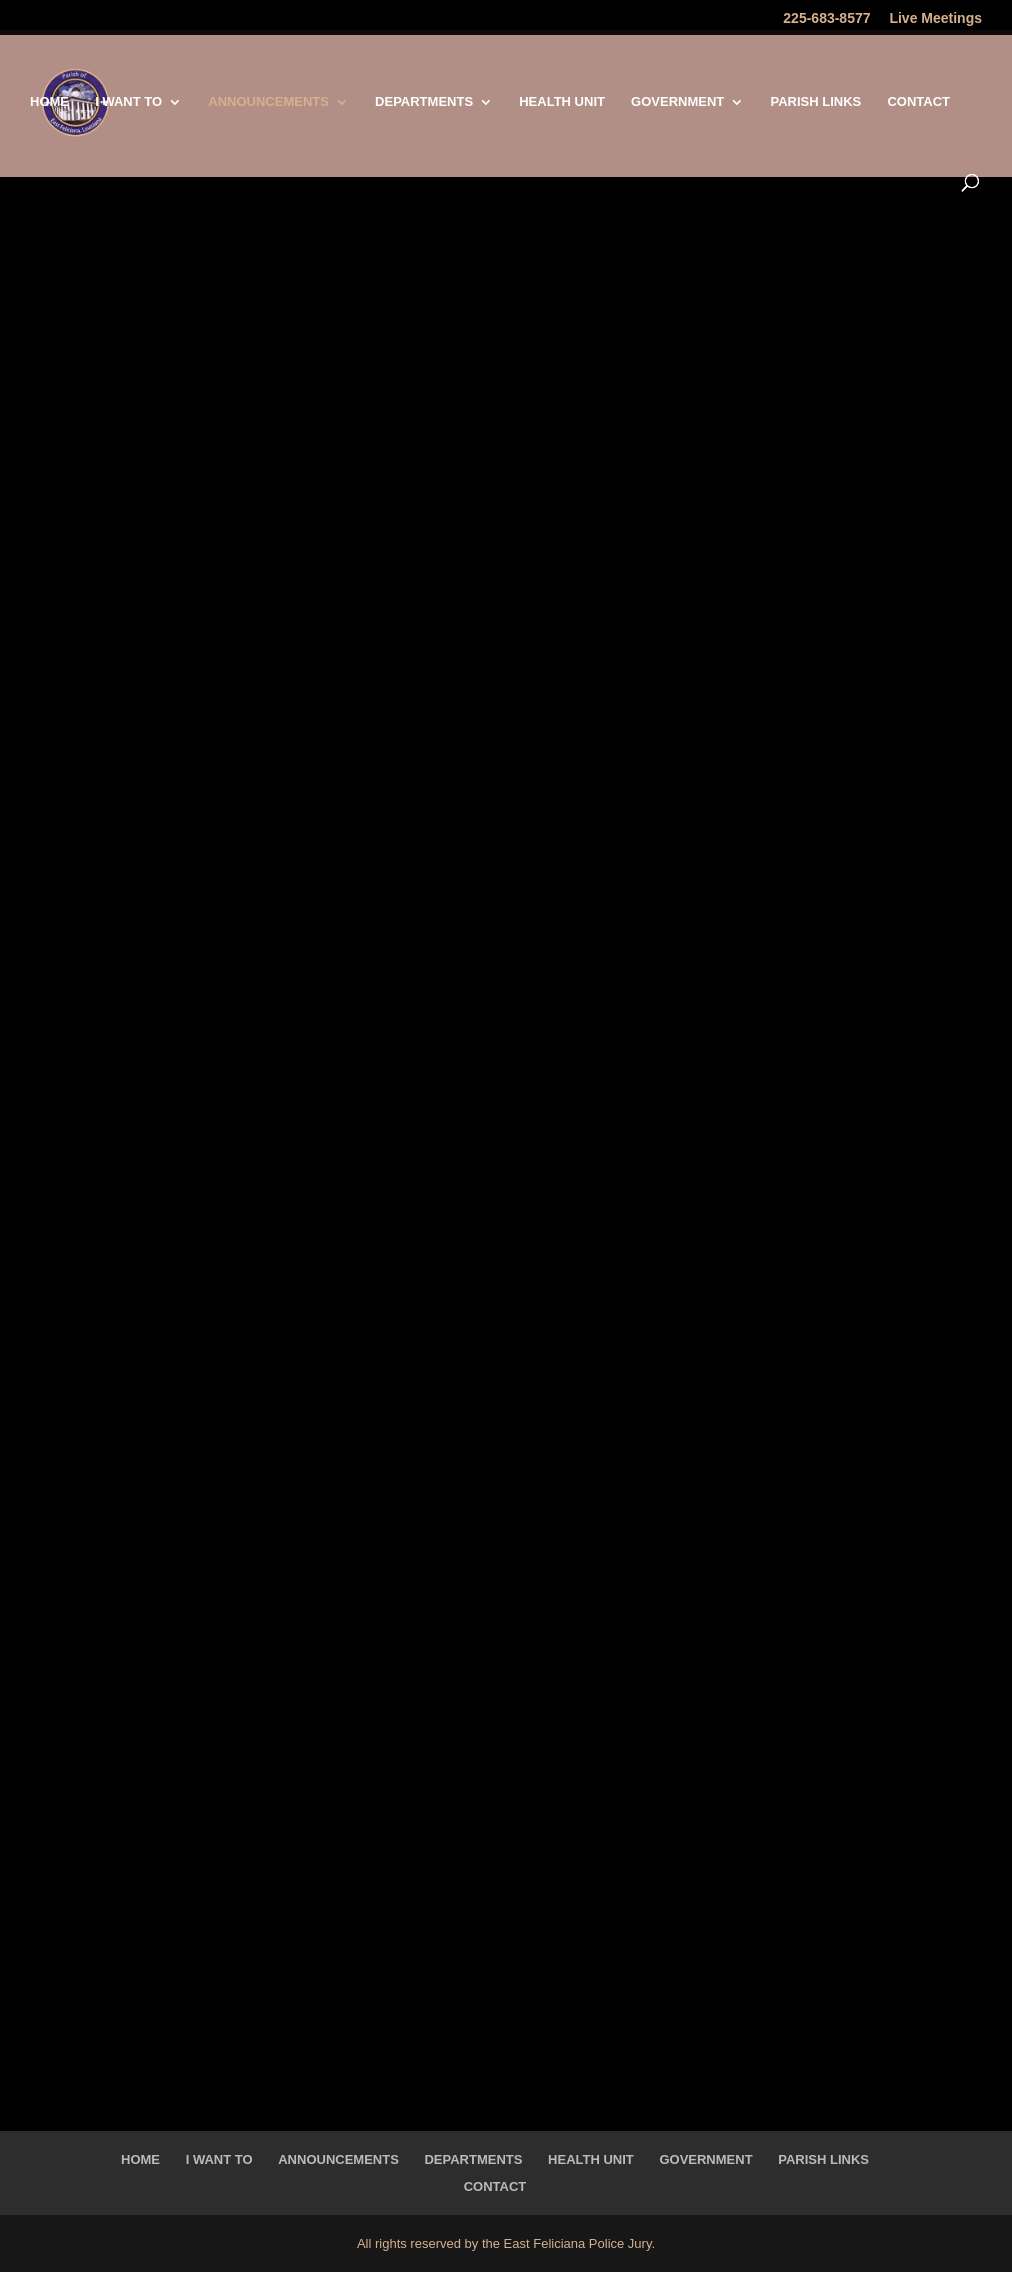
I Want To (128, 102)
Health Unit (562, 102)
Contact (918, 102)
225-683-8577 (826, 18)
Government (677, 102)
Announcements (268, 102)
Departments (424, 102)
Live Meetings (935, 18)
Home (49, 102)
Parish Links (815, 102)
